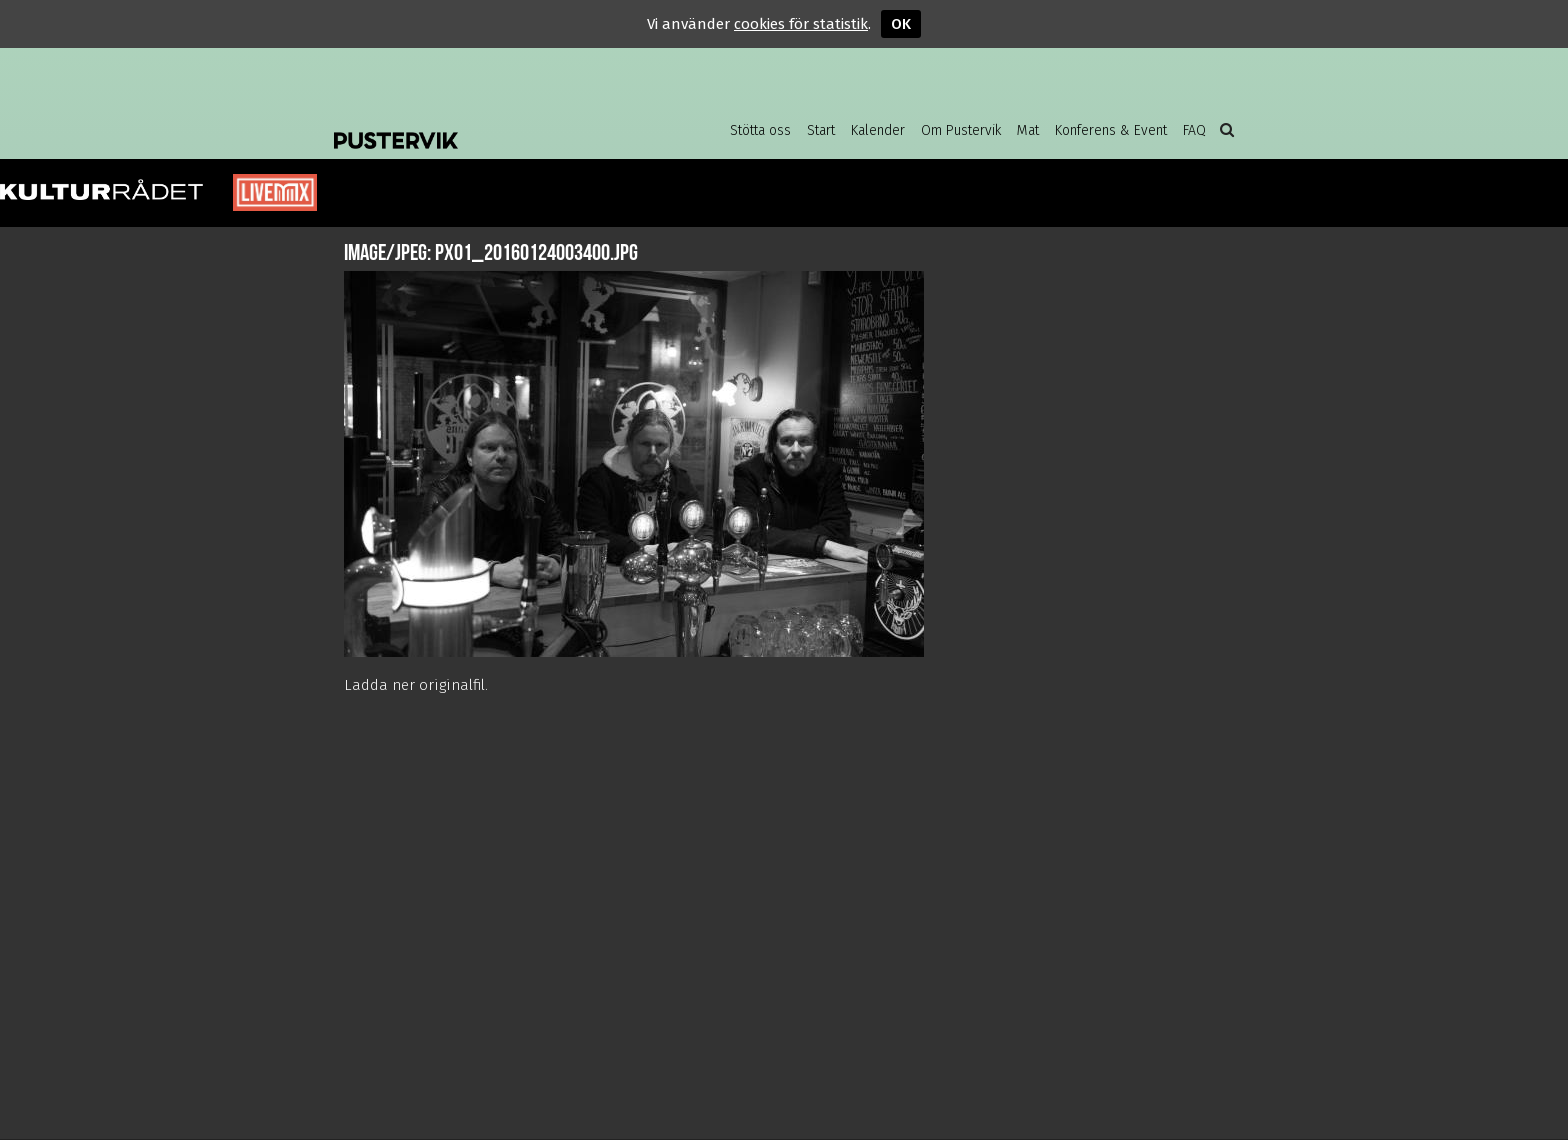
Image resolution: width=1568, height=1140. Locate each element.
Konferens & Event (1111, 130)
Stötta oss (760, 130)
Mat (1028, 130)
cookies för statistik (801, 24)
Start (821, 130)
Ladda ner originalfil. (416, 685)
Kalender (878, 130)
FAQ (1194, 130)
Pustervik (494, 125)
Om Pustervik (961, 130)
